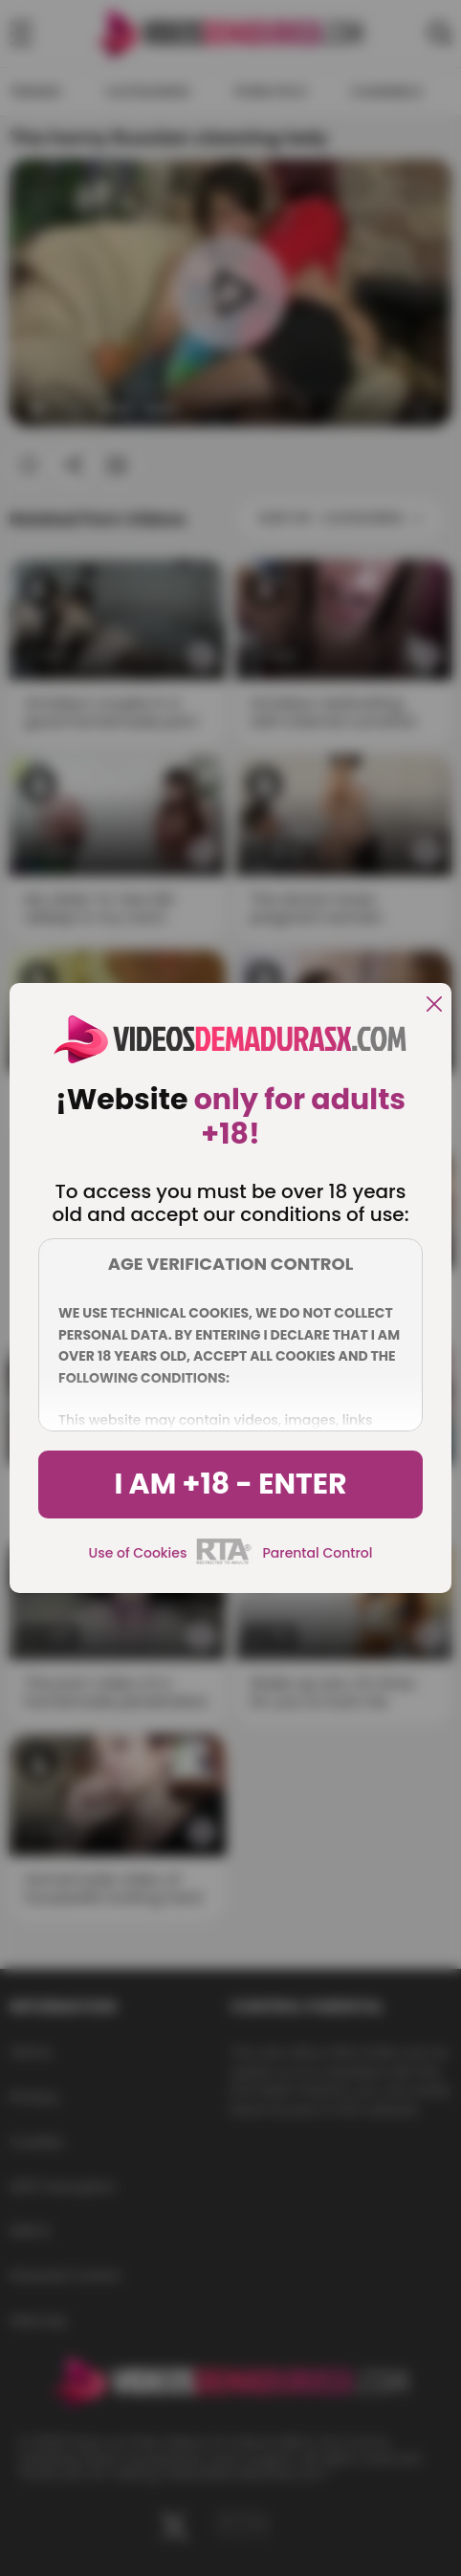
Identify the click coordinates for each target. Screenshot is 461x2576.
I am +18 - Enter (230, 1484)
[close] (434, 1005)
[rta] (224, 1561)
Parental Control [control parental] (317, 1552)
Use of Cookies (138, 1552)
